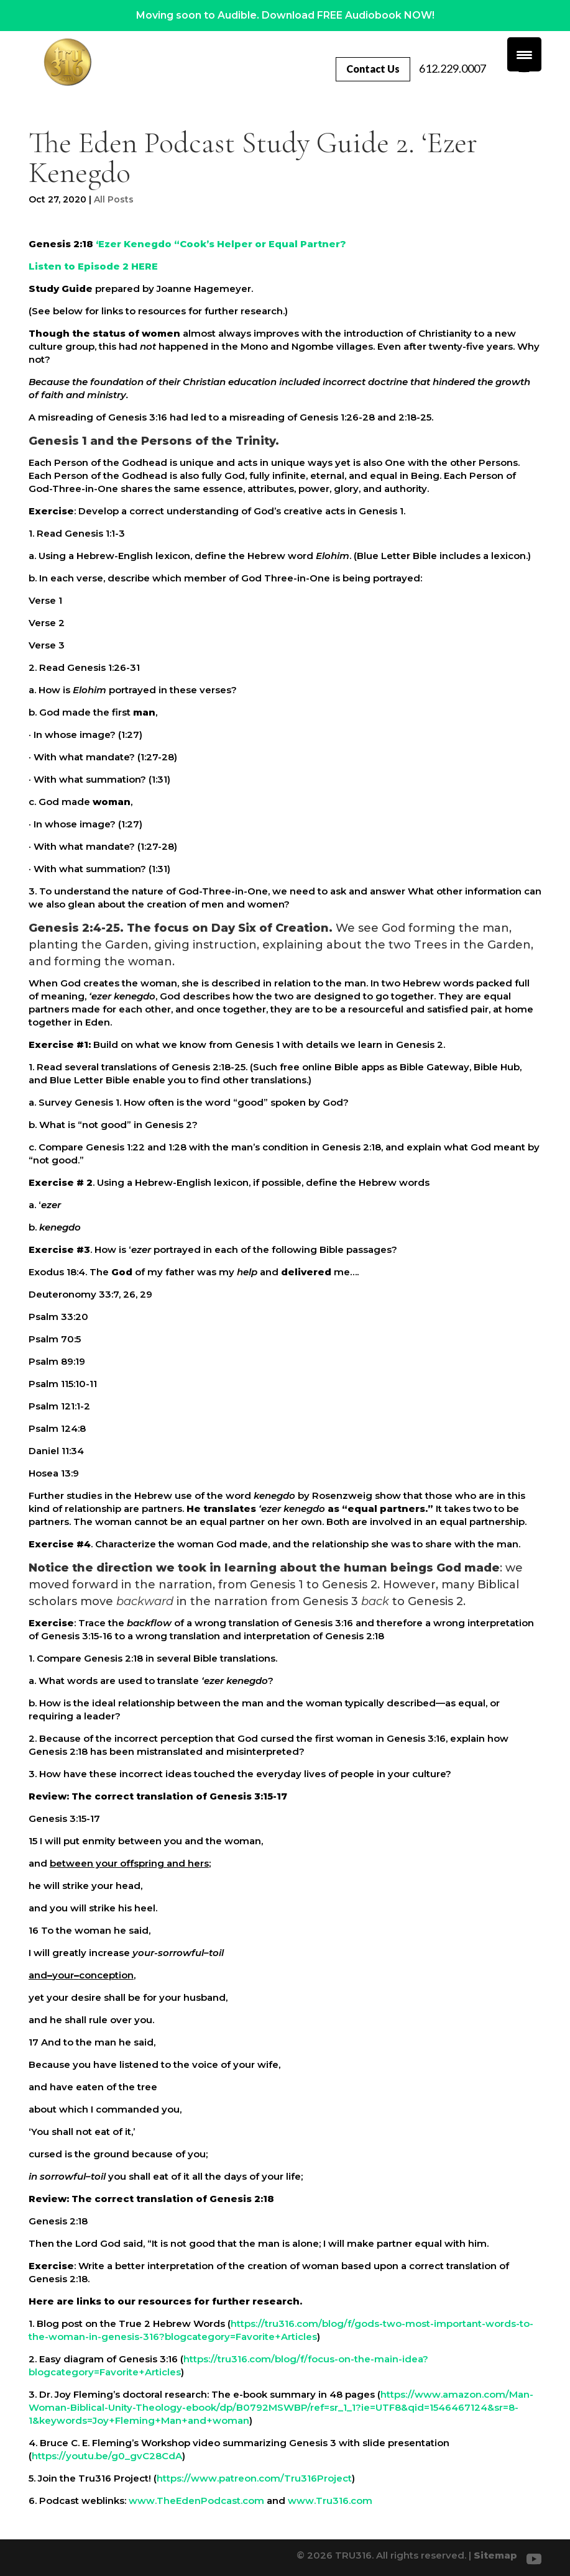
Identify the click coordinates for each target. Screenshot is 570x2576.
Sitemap (495, 2555)
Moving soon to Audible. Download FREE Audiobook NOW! (285, 15)
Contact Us (373, 69)
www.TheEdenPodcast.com (196, 2500)
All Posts (114, 198)
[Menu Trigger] (524, 54)
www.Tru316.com (330, 2500)
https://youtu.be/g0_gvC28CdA (107, 2456)
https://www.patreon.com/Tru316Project (254, 2478)
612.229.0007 (458, 68)
